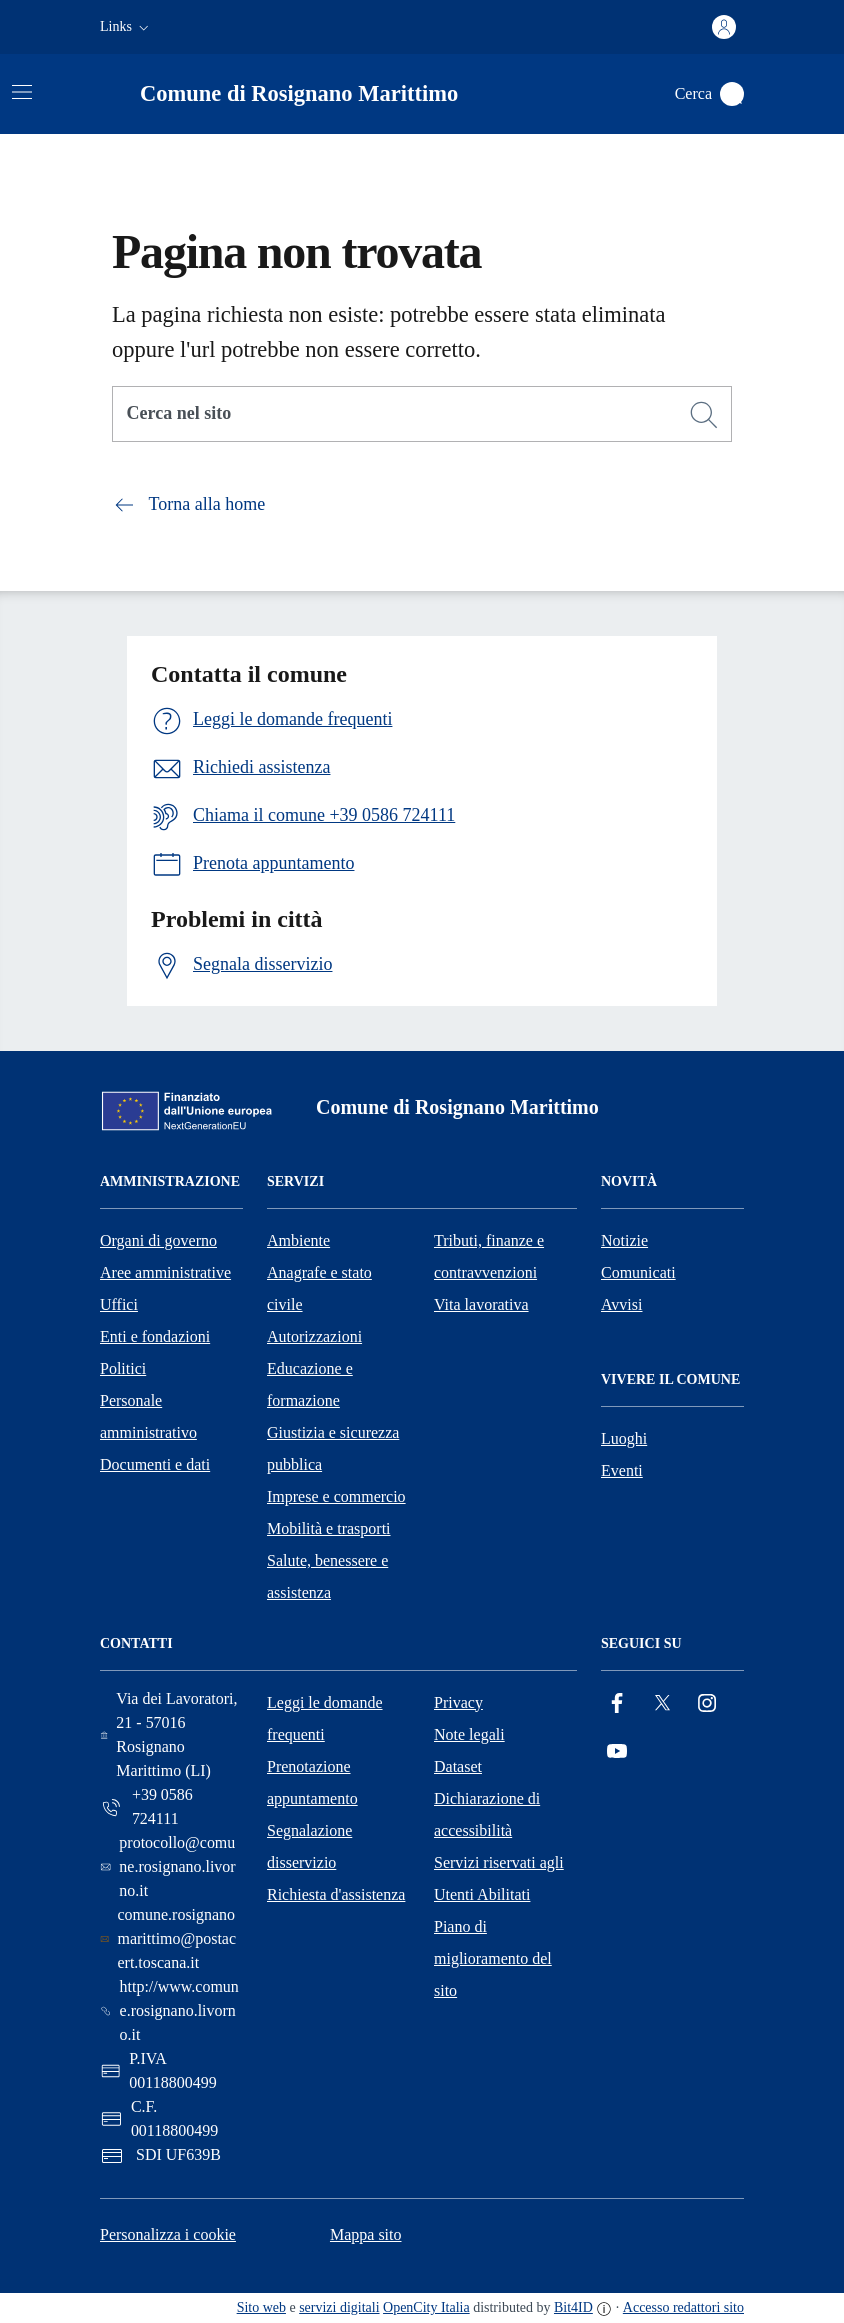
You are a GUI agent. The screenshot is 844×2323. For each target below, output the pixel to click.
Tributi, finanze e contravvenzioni (489, 1256)
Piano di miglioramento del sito (493, 1958)
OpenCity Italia (426, 2307)
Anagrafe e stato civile (319, 1288)
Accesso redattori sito (683, 2307)
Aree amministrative (165, 1272)
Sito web (261, 2307)
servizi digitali (339, 2307)
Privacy (458, 1702)
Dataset (458, 1766)
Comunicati (638, 1272)
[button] (126, 27)
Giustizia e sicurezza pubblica (333, 1448)
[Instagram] (707, 1703)
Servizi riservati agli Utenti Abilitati (499, 1878)
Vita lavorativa (481, 1304)
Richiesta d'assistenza (336, 1894)
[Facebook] (617, 1703)
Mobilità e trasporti (329, 1528)
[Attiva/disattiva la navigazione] (22, 92)
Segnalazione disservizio (309, 1846)
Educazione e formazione (310, 1384)
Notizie (624, 1240)
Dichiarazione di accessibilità (487, 1814)
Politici (123, 1368)
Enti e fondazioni (155, 1336)
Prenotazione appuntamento (312, 1782)
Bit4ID (573, 2307)
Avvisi (621, 1304)
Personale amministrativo (148, 1416)
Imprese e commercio (336, 1496)
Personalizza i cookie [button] (168, 2234)
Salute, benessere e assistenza (327, 1576)
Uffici (119, 1304)
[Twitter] (662, 1703)
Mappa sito (366, 2234)
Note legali (469, 1734)
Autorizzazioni (314, 1336)
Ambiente (298, 1240)
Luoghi (624, 1438)
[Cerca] (704, 415)
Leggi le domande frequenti (325, 1718)
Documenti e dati (155, 1464)
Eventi (622, 1470)
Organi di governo (158, 1240)
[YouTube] (617, 1751)
